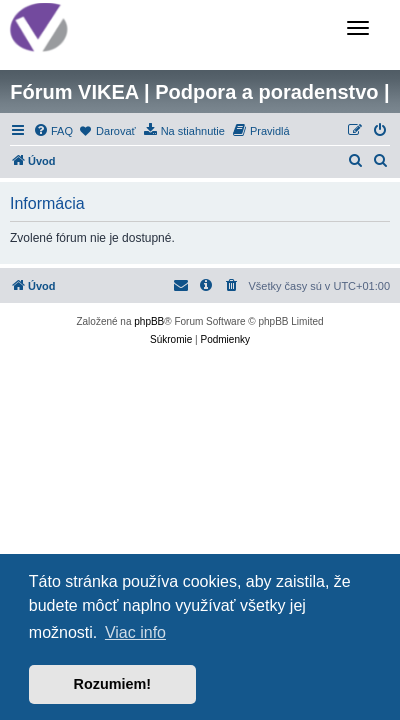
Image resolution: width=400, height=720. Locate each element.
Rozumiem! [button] (113, 684)
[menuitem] (53, 131)
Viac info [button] (135, 632)
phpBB (149, 321)
